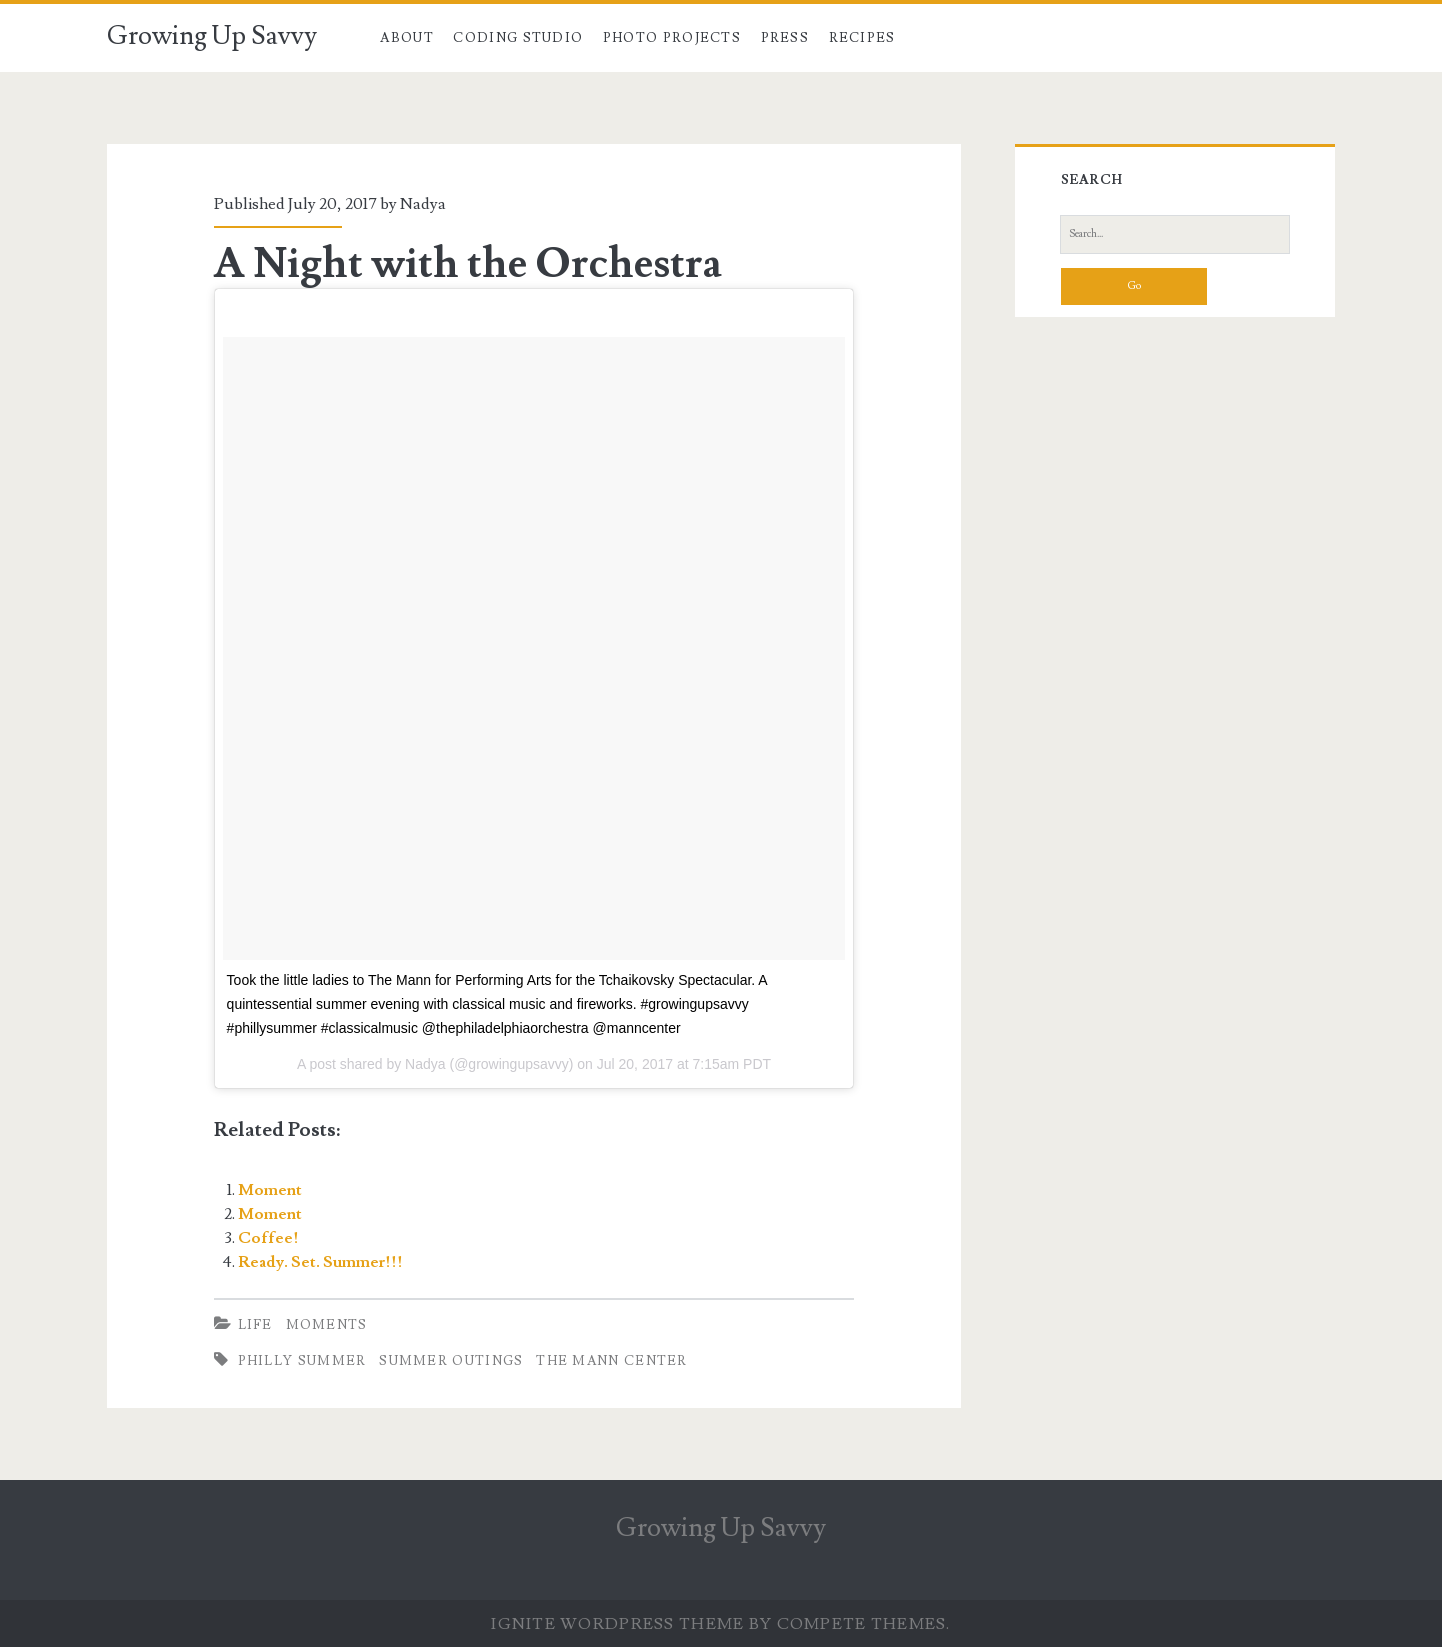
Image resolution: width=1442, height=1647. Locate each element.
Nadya (423, 204)
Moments (327, 1325)
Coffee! (268, 1238)
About (407, 38)
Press (785, 38)
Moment (270, 1190)
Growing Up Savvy (212, 36)
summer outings (451, 1361)
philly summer (302, 1361)
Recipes (862, 38)
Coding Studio (518, 38)
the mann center (612, 1361)
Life (255, 1325)
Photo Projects (672, 38)
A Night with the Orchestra (468, 264)
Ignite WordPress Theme (617, 1624)
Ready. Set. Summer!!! (320, 1262)
